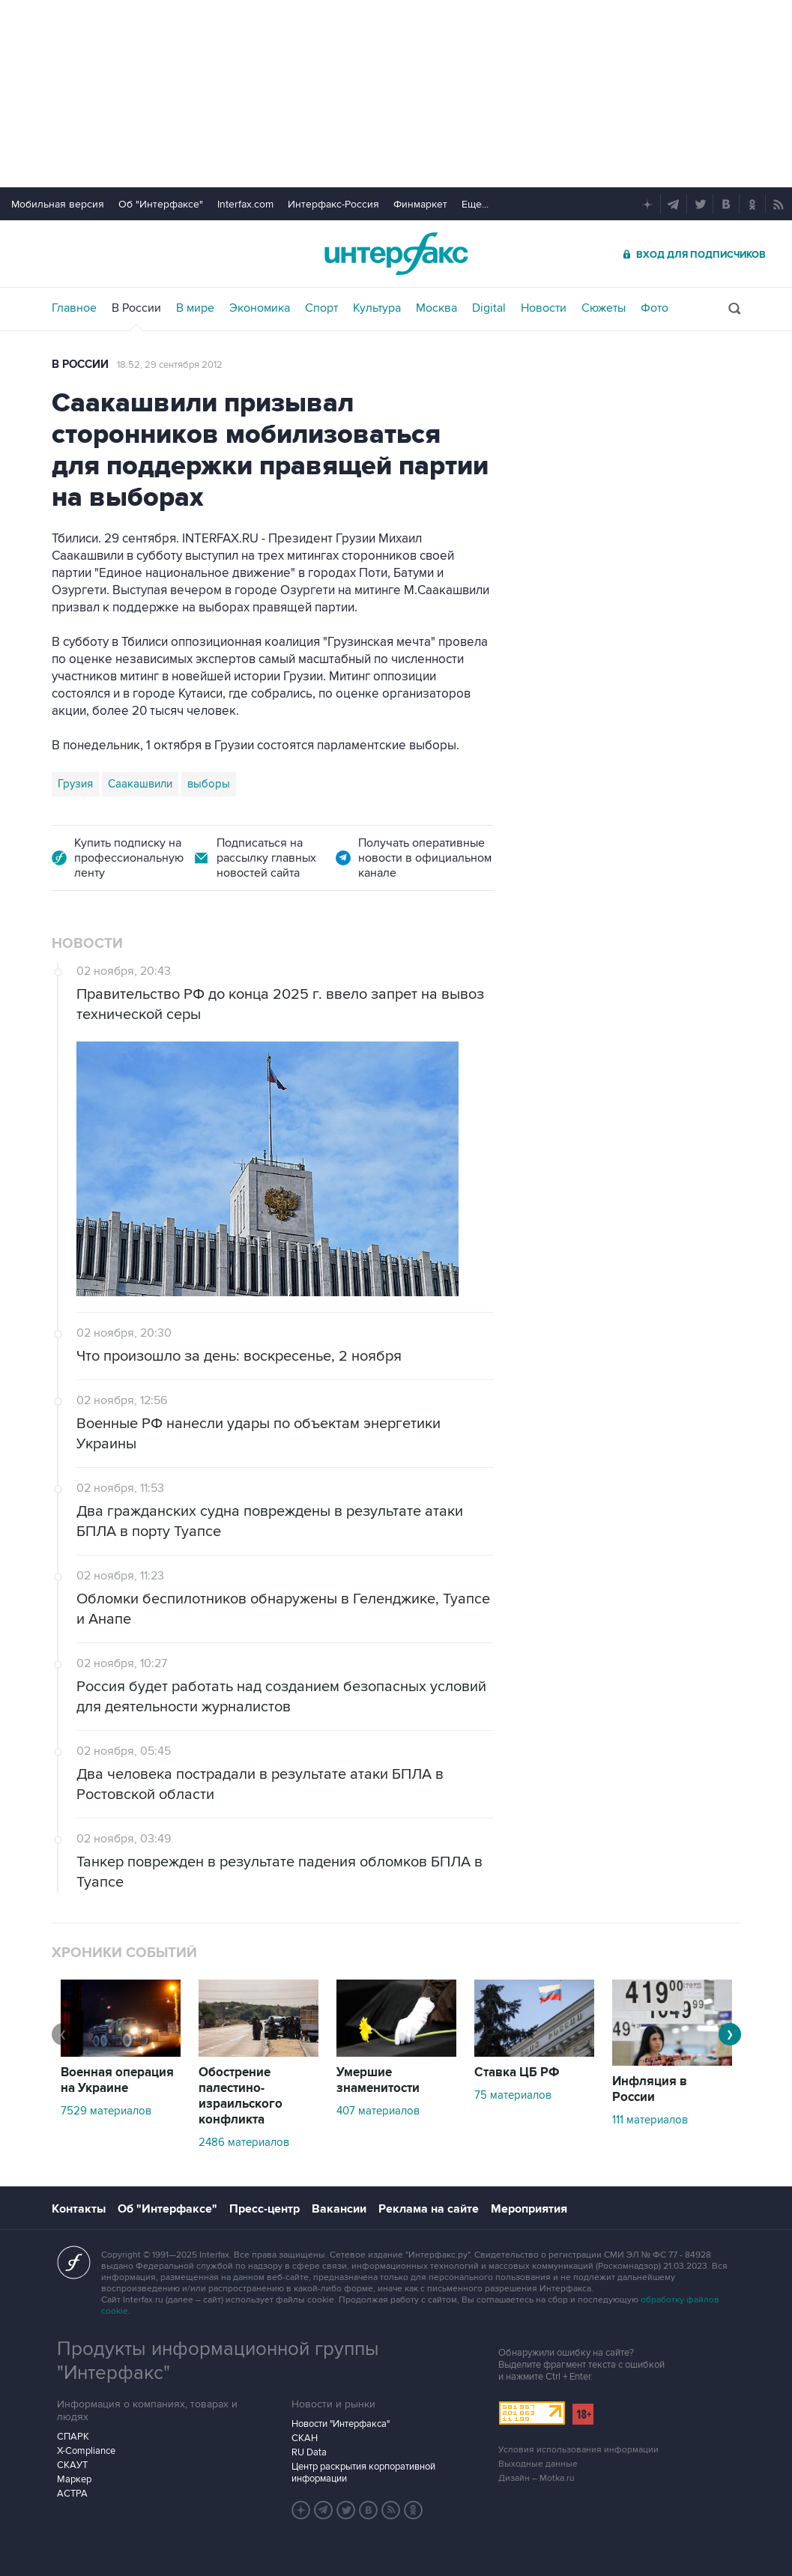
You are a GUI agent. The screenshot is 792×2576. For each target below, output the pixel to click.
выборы (208, 783)
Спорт (321, 308)
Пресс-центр (264, 2208)
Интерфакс (396, 254)
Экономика (259, 308)
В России (136, 308)
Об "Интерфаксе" (160, 204)
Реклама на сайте (428, 2208)
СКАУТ (72, 2465)
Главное (74, 308)
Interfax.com (245, 204)
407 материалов (378, 2110)
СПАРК (73, 2437)
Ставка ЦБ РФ (517, 2072)
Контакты (79, 2208)
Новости (543, 308)
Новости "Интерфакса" (340, 2424)
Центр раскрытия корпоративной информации (363, 2473)
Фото (654, 308)
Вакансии (339, 2208)
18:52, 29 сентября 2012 (170, 365)
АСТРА (72, 2494)
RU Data (309, 2452)
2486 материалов (244, 2142)
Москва (436, 308)
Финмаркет (420, 204)
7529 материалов (106, 2110)
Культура (377, 308)
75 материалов (512, 2095)
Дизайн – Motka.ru (536, 2478)
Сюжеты (603, 308)
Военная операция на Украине (117, 2080)
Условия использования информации (578, 2449)
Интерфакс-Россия (333, 204)
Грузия (75, 783)
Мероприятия (529, 2208)
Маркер (74, 2479)
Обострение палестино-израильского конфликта (240, 2096)
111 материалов (650, 2119)
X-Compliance (86, 2451)
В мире (195, 308)
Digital (489, 308)
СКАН (304, 2438)
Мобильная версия (57, 204)
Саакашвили (140, 783)
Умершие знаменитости (378, 2080)
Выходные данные (538, 2464)
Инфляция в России (649, 2089)
